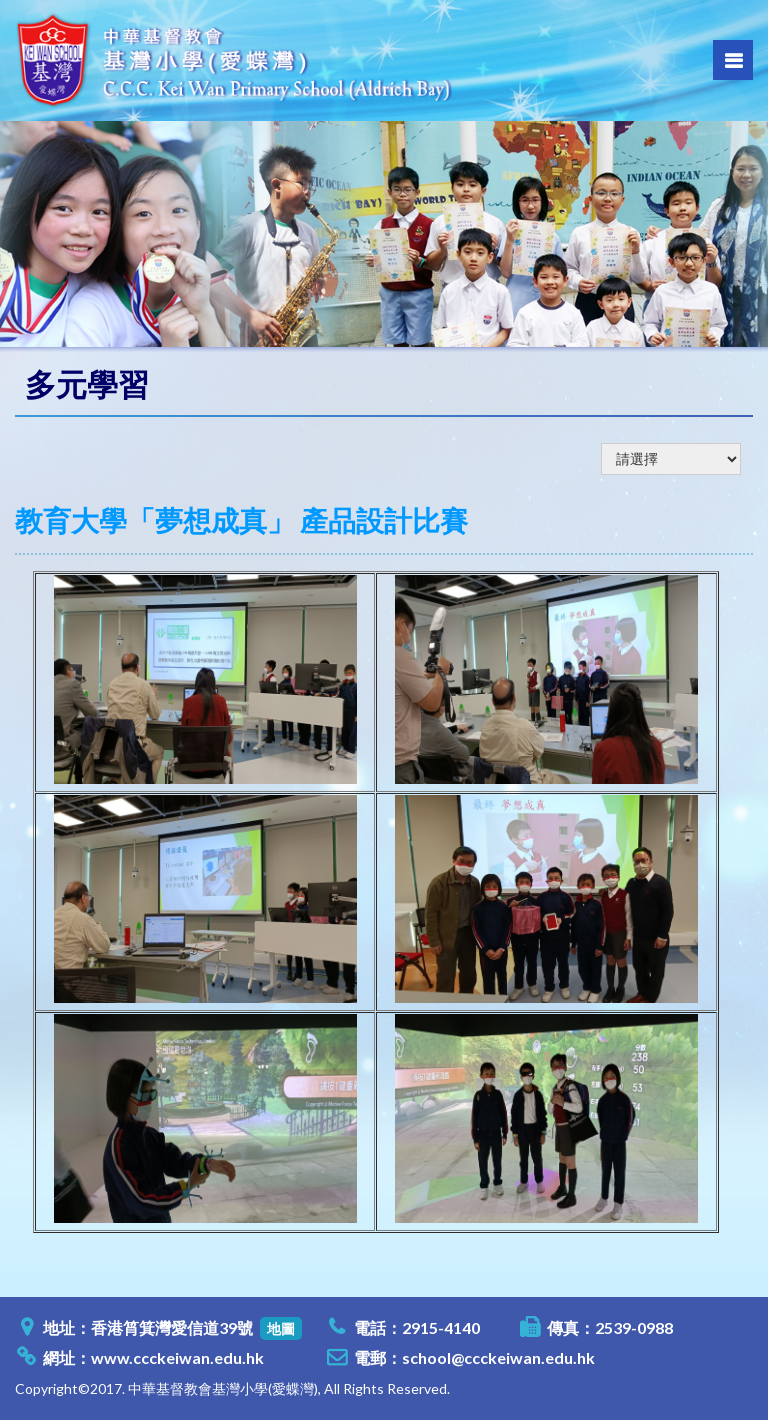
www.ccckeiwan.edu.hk (177, 1357)
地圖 (281, 1328)
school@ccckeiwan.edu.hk (498, 1357)
